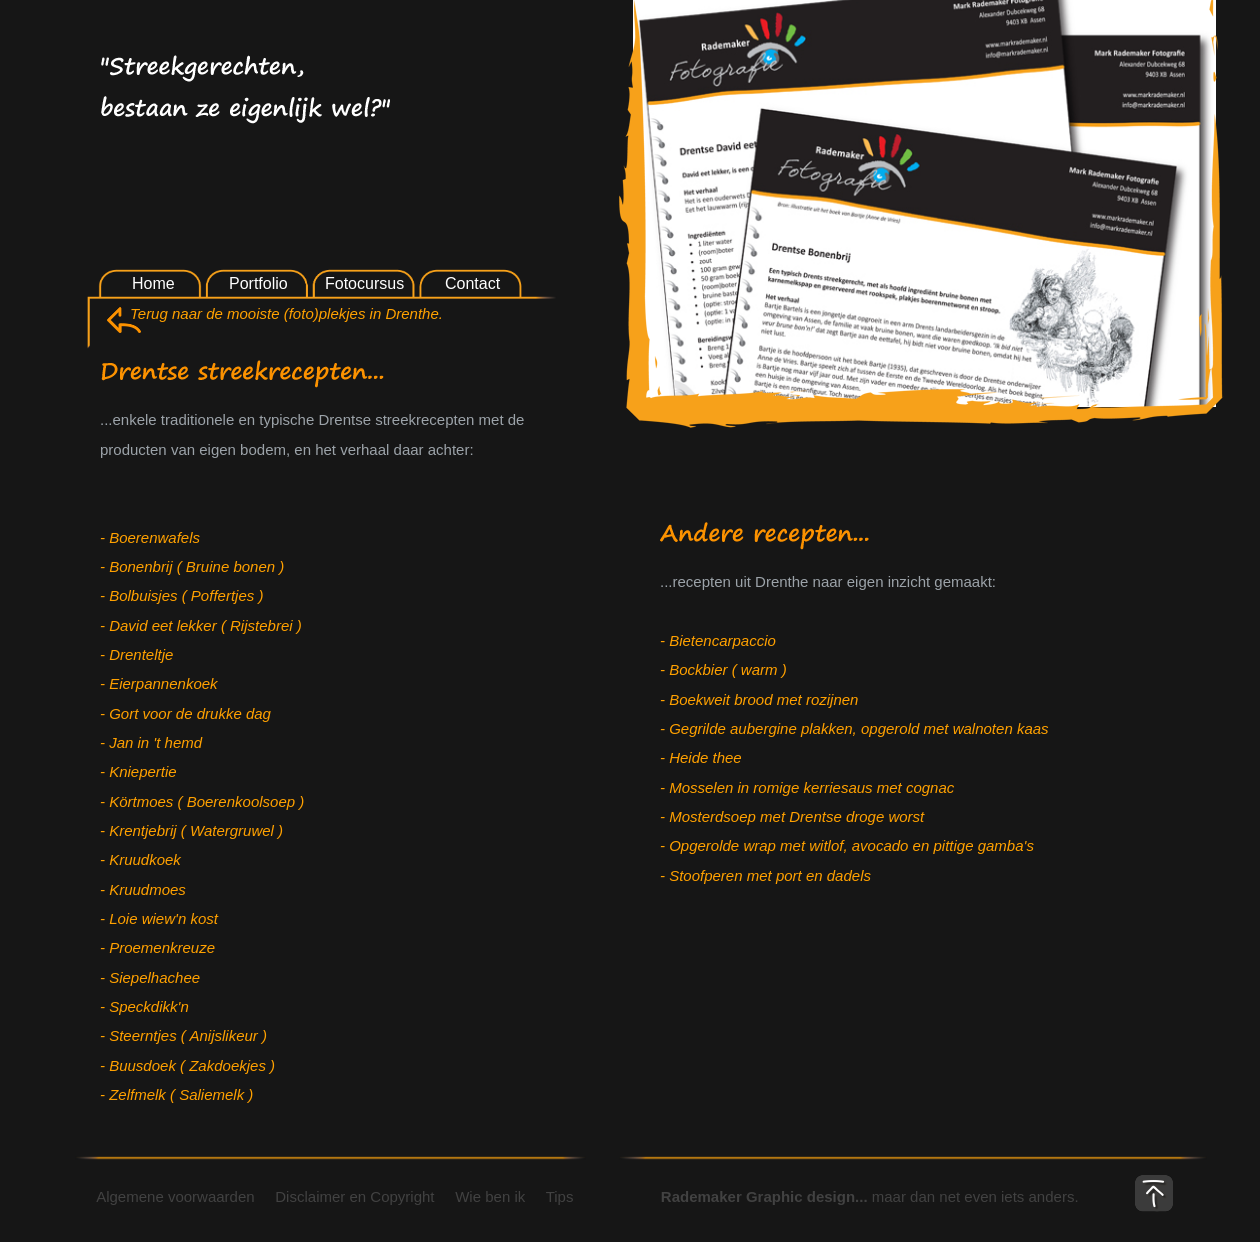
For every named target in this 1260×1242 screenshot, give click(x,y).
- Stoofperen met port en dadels (765, 875)
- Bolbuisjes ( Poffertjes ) (181, 595)
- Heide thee (701, 757)
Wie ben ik (490, 1196)
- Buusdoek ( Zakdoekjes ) (187, 1065)
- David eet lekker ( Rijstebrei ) (201, 625)
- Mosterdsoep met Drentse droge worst (792, 816)
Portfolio (258, 283)
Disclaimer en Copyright (355, 1196)
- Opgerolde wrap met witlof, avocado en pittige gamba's (847, 845)
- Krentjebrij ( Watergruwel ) (191, 830)
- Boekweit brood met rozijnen (759, 699)
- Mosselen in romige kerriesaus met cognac (807, 787)
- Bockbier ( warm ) (723, 669)
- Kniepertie (138, 771)
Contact (472, 283)
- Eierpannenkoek (159, 683)
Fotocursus (364, 283)
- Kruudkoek (140, 859)
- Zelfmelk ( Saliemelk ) (176, 1094)
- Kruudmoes (143, 889)
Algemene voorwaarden (167, 1196)
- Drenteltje (136, 654)
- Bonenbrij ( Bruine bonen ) (192, 566)
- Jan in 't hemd (151, 742)
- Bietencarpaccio (718, 640)
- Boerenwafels (150, 537)
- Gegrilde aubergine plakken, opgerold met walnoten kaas (854, 728)
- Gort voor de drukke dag (185, 713)
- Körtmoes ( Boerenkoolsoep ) (202, 801)
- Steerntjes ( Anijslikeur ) (183, 1035)
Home (153, 283)
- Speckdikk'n (144, 1006)
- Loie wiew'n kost (159, 918)
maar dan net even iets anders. (847, 1196)
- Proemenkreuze (157, 947)
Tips (556, 1196)
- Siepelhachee (150, 977)
